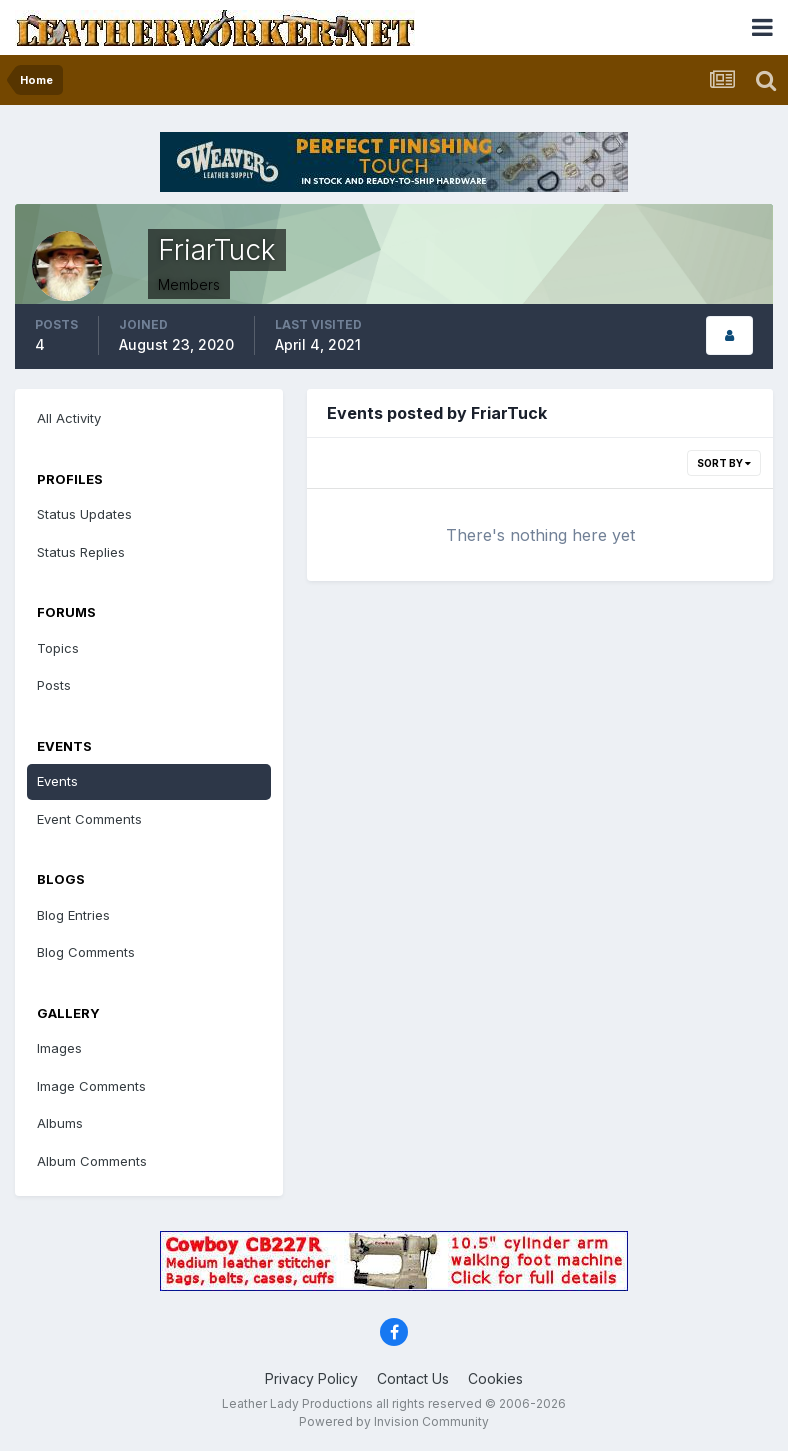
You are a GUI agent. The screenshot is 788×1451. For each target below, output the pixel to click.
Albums (60, 1123)
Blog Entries (73, 915)
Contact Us (413, 1378)
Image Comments (91, 1086)
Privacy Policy (311, 1378)
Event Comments (89, 819)
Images (59, 1048)
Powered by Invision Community (394, 1421)
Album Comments (92, 1161)
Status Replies (81, 552)
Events (57, 781)
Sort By (724, 463)
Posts (54, 685)
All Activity (69, 418)
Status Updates (84, 514)
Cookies (495, 1378)
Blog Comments (86, 952)
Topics (58, 648)
